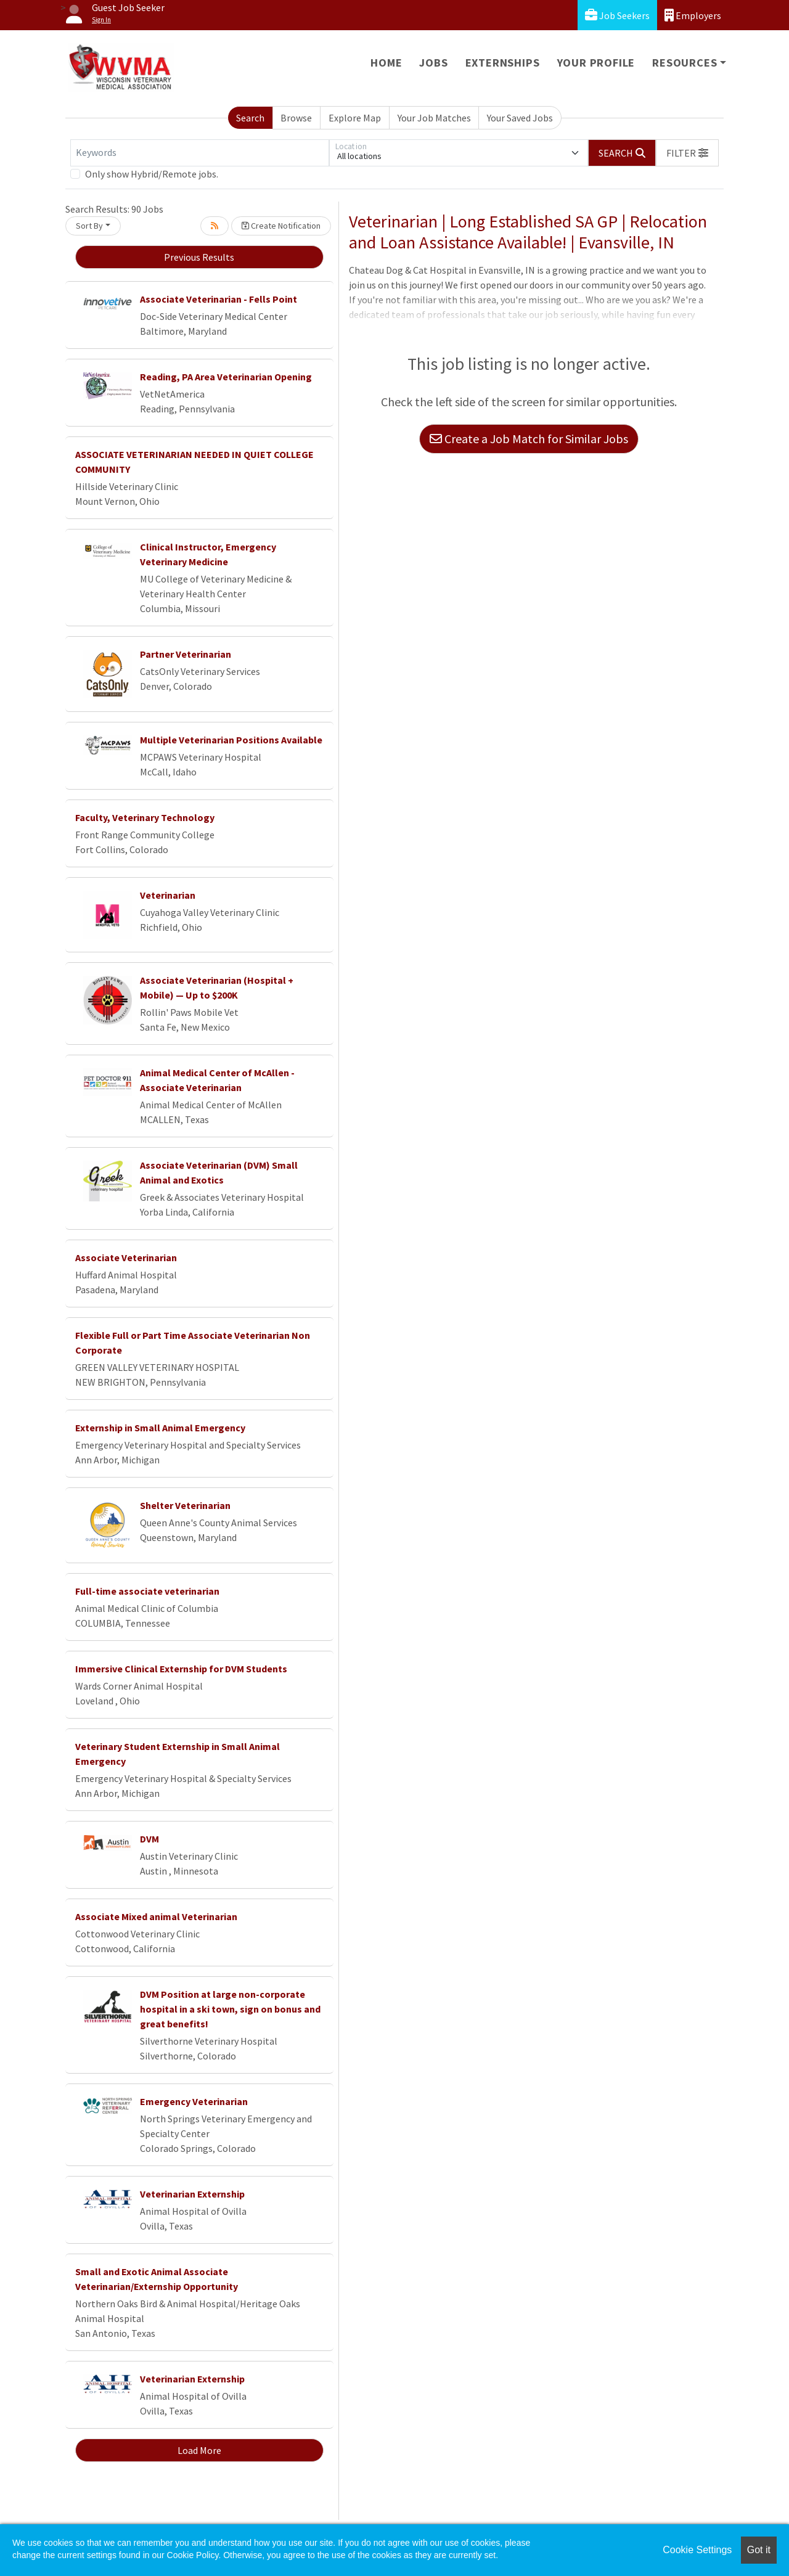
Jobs (433, 62)
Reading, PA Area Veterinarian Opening (226, 376)
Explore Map (355, 118)
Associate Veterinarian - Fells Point (218, 299)
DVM (149, 1839)
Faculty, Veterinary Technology (145, 817)
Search (250, 118)
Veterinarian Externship (192, 2194)
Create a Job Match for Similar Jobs (529, 438)
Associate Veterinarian (126, 1257)
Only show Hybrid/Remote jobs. (151, 174)
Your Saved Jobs (520, 118)
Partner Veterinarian (185, 654)
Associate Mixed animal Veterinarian (156, 1916)
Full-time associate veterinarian (147, 1591)
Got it (759, 2550)
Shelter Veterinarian (185, 1505)
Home (386, 62)
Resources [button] (684, 62)
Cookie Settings (697, 2550)
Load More (199, 2450)
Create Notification (281, 225)
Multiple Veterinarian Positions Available (231, 740)
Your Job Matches (434, 118)
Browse (296, 118)
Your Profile (596, 62)
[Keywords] (199, 152)
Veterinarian (167, 895)
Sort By (89, 225)
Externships (502, 62)
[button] (687, 152)
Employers (692, 15)
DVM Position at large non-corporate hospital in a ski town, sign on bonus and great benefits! (230, 2009)
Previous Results (199, 257)
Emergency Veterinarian (194, 2101)
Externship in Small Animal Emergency (160, 1427)
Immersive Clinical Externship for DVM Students (181, 1668)
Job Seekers (617, 15)
